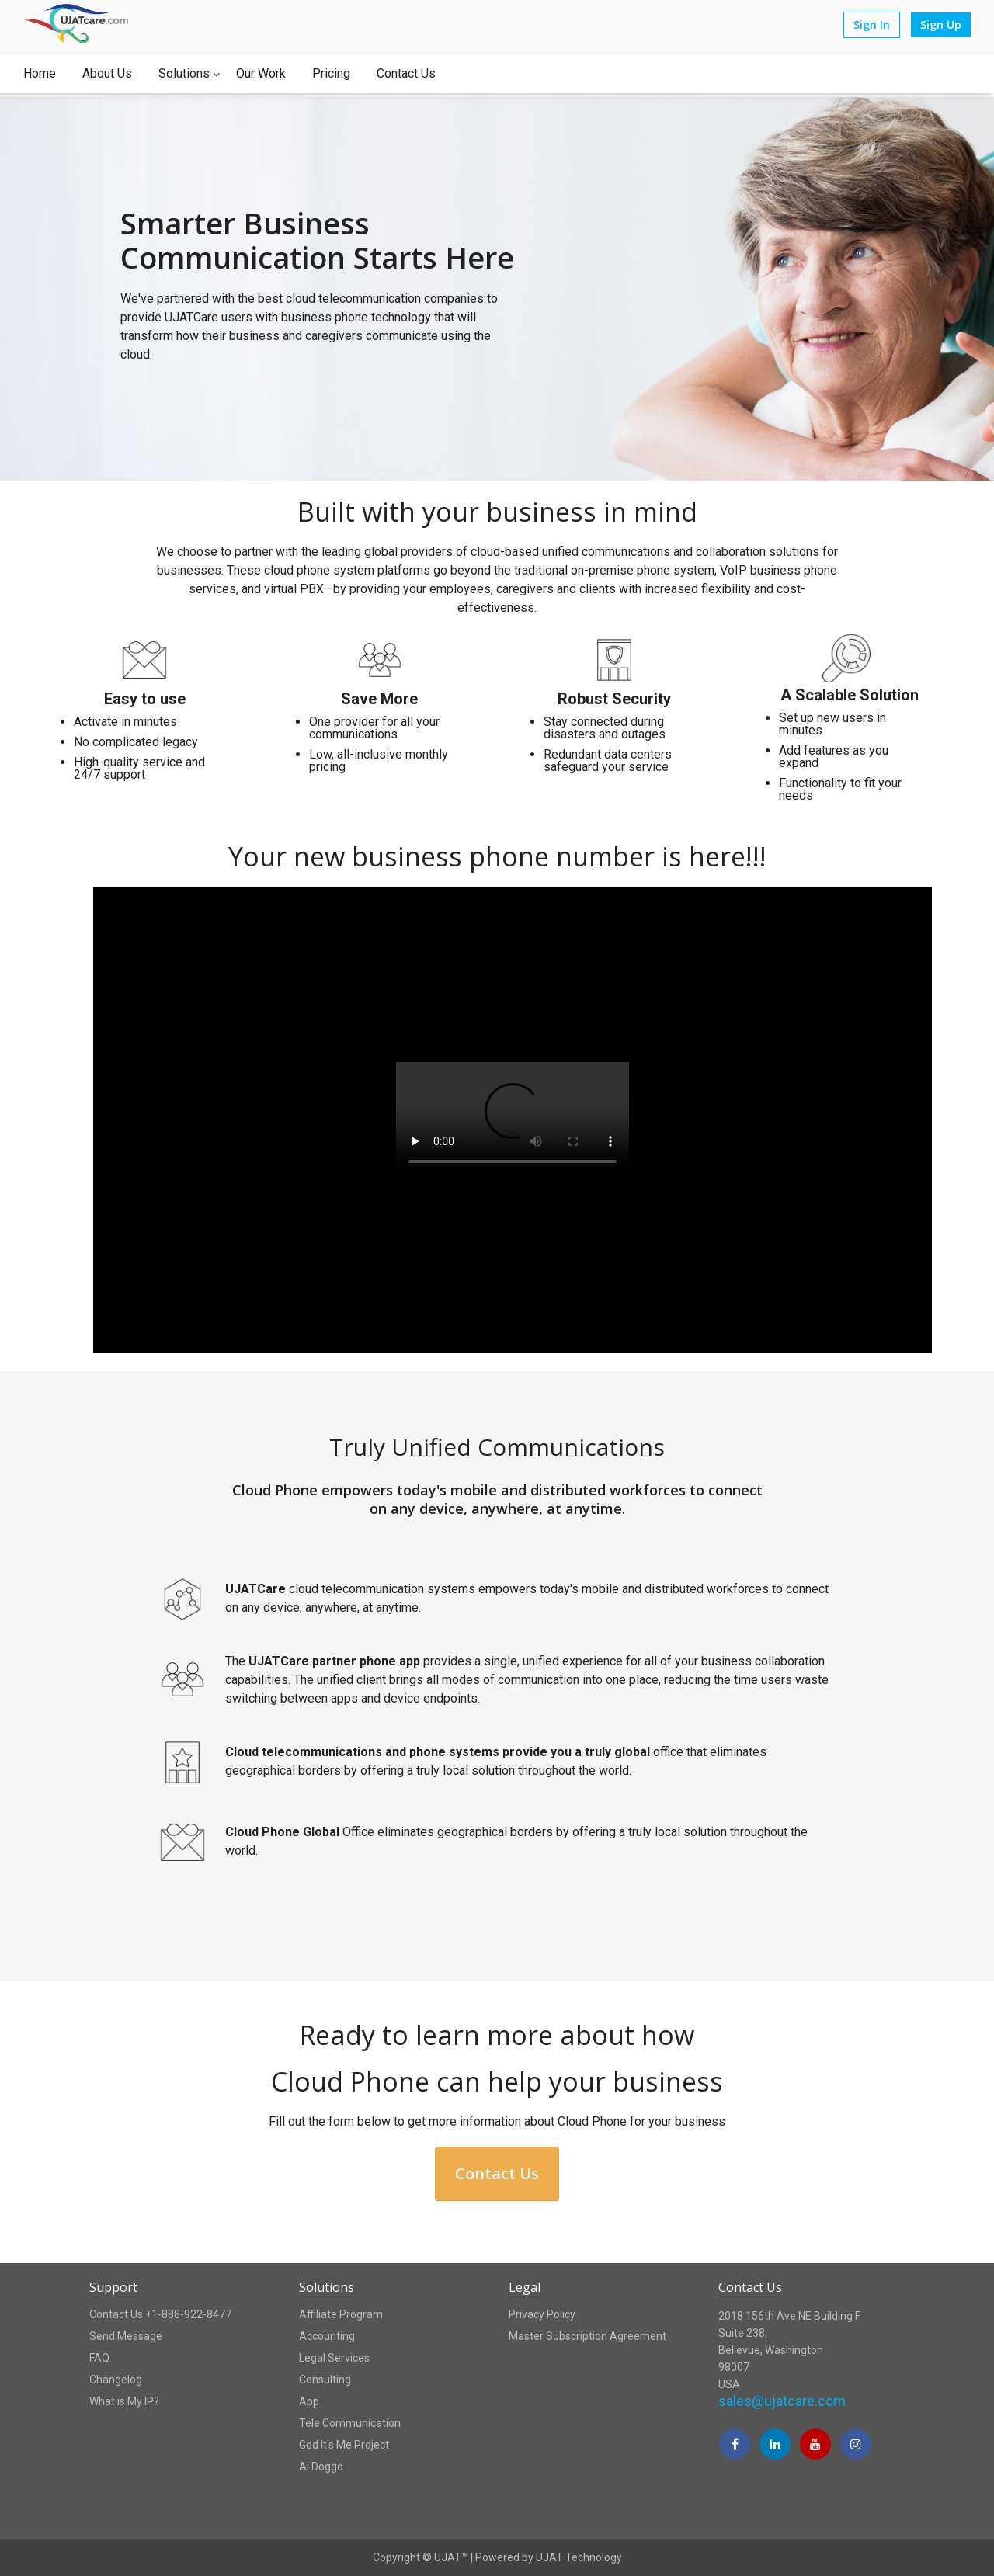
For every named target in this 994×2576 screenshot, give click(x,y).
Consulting (325, 2379)
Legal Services (334, 2358)
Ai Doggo (321, 2466)
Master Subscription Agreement (587, 2336)
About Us (107, 73)
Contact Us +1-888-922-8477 (160, 2314)
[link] (764, 2507)
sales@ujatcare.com (782, 2401)
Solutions (184, 74)
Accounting (327, 2336)
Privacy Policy (542, 2314)
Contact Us (406, 73)
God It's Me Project (344, 2445)
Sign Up (940, 24)
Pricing (331, 73)
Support (113, 2287)
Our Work (261, 73)
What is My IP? (124, 2401)
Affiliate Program (341, 2314)
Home (39, 73)
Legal (524, 2287)
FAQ (99, 2358)
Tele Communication (350, 2423)
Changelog (115, 2379)
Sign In (871, 24)
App (309, 2401)
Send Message (125, 2336)
